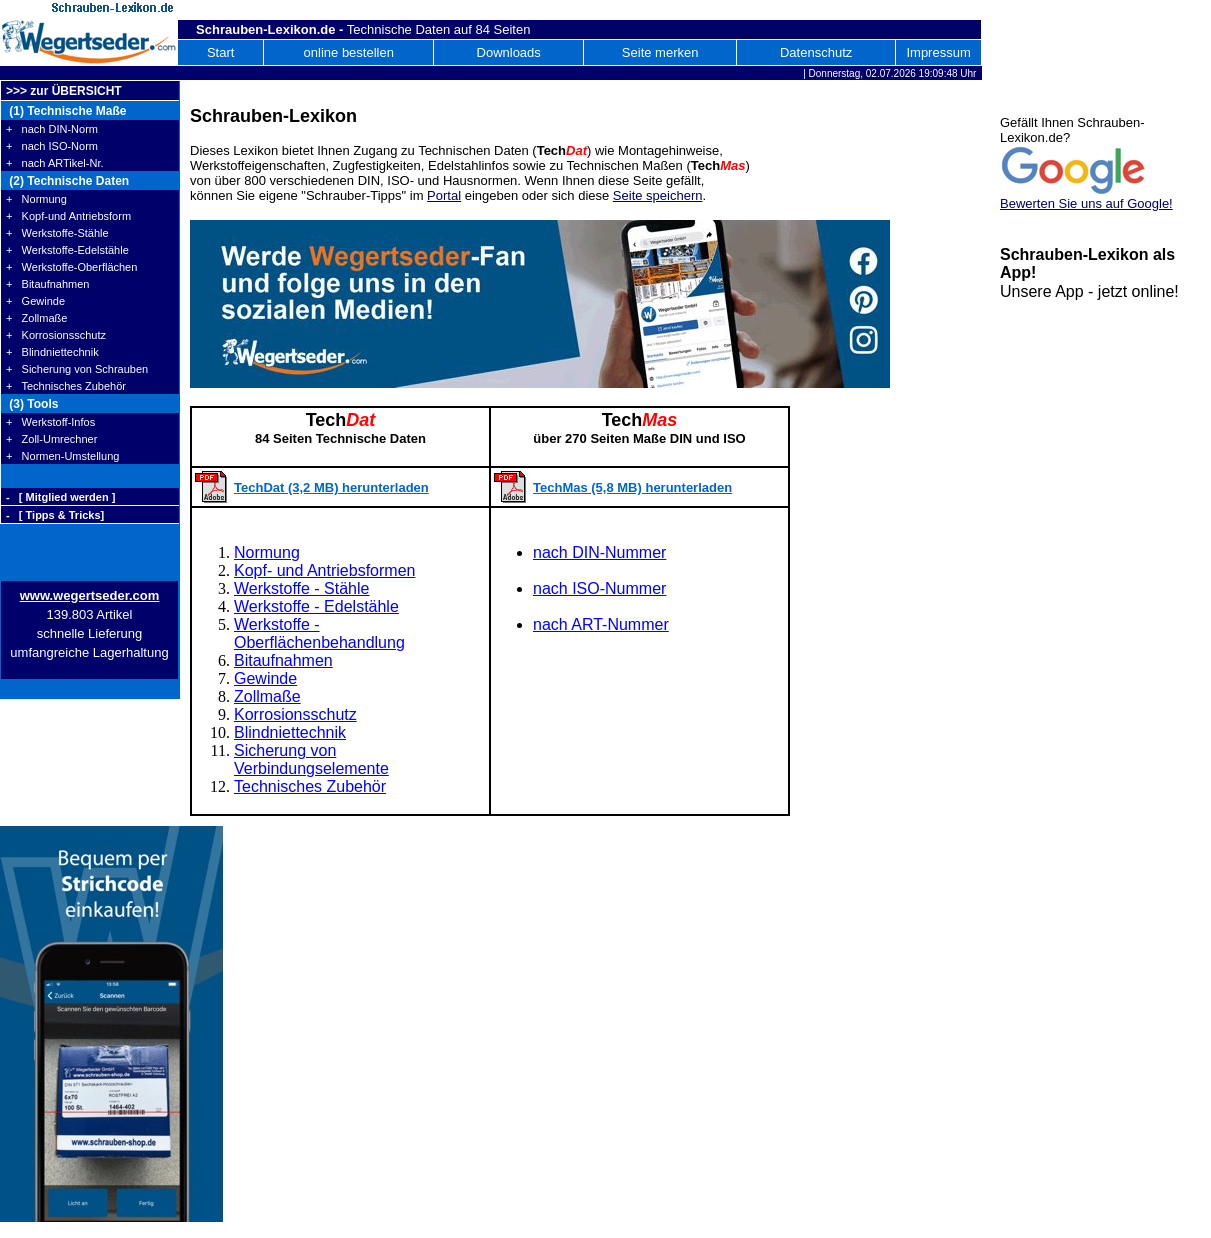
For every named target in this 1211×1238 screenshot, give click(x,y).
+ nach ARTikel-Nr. (55, 163)
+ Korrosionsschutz (56, 335)
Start (220, 52)
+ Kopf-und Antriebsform (68, 216)
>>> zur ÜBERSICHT (64, 91)
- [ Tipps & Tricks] (55, 515)
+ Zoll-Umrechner (51, 439)
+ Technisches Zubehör (66, 386)
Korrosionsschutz (295, 714)
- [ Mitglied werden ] (60, 497)
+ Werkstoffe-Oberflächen (71, 267)
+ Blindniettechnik (52, 352)
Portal (444, 195)
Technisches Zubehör (310, 786)
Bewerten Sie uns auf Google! (1086, 203)
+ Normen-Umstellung (62, 456)
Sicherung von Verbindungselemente (311, 759)
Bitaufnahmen (283, 660)
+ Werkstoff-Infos (50, 422)
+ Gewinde (35, 301)
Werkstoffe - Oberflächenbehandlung (319, 633)
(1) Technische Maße (66, 111)
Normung (267, 552)
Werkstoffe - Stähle (301, 588)
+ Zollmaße (36, 318)
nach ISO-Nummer (599, 588)
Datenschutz (816, 52)
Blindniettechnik (290, 732)
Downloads (509, 52)
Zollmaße (267, 696)
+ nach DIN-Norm (52, 129)
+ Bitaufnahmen (47, 284)
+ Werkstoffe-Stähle (57, 233)
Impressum (938, 52)
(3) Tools (32, 404)
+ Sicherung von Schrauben (77, 369)
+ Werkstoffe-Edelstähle (67, 250)
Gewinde (265, 678)
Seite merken (660, 52)
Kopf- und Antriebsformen (324, 570)
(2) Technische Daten (67, 181)
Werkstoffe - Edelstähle (316, 606)
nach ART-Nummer (601, 624)
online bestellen (349, 52)
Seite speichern (658, 195)
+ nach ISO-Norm (52, 146)
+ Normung (36, 199)
